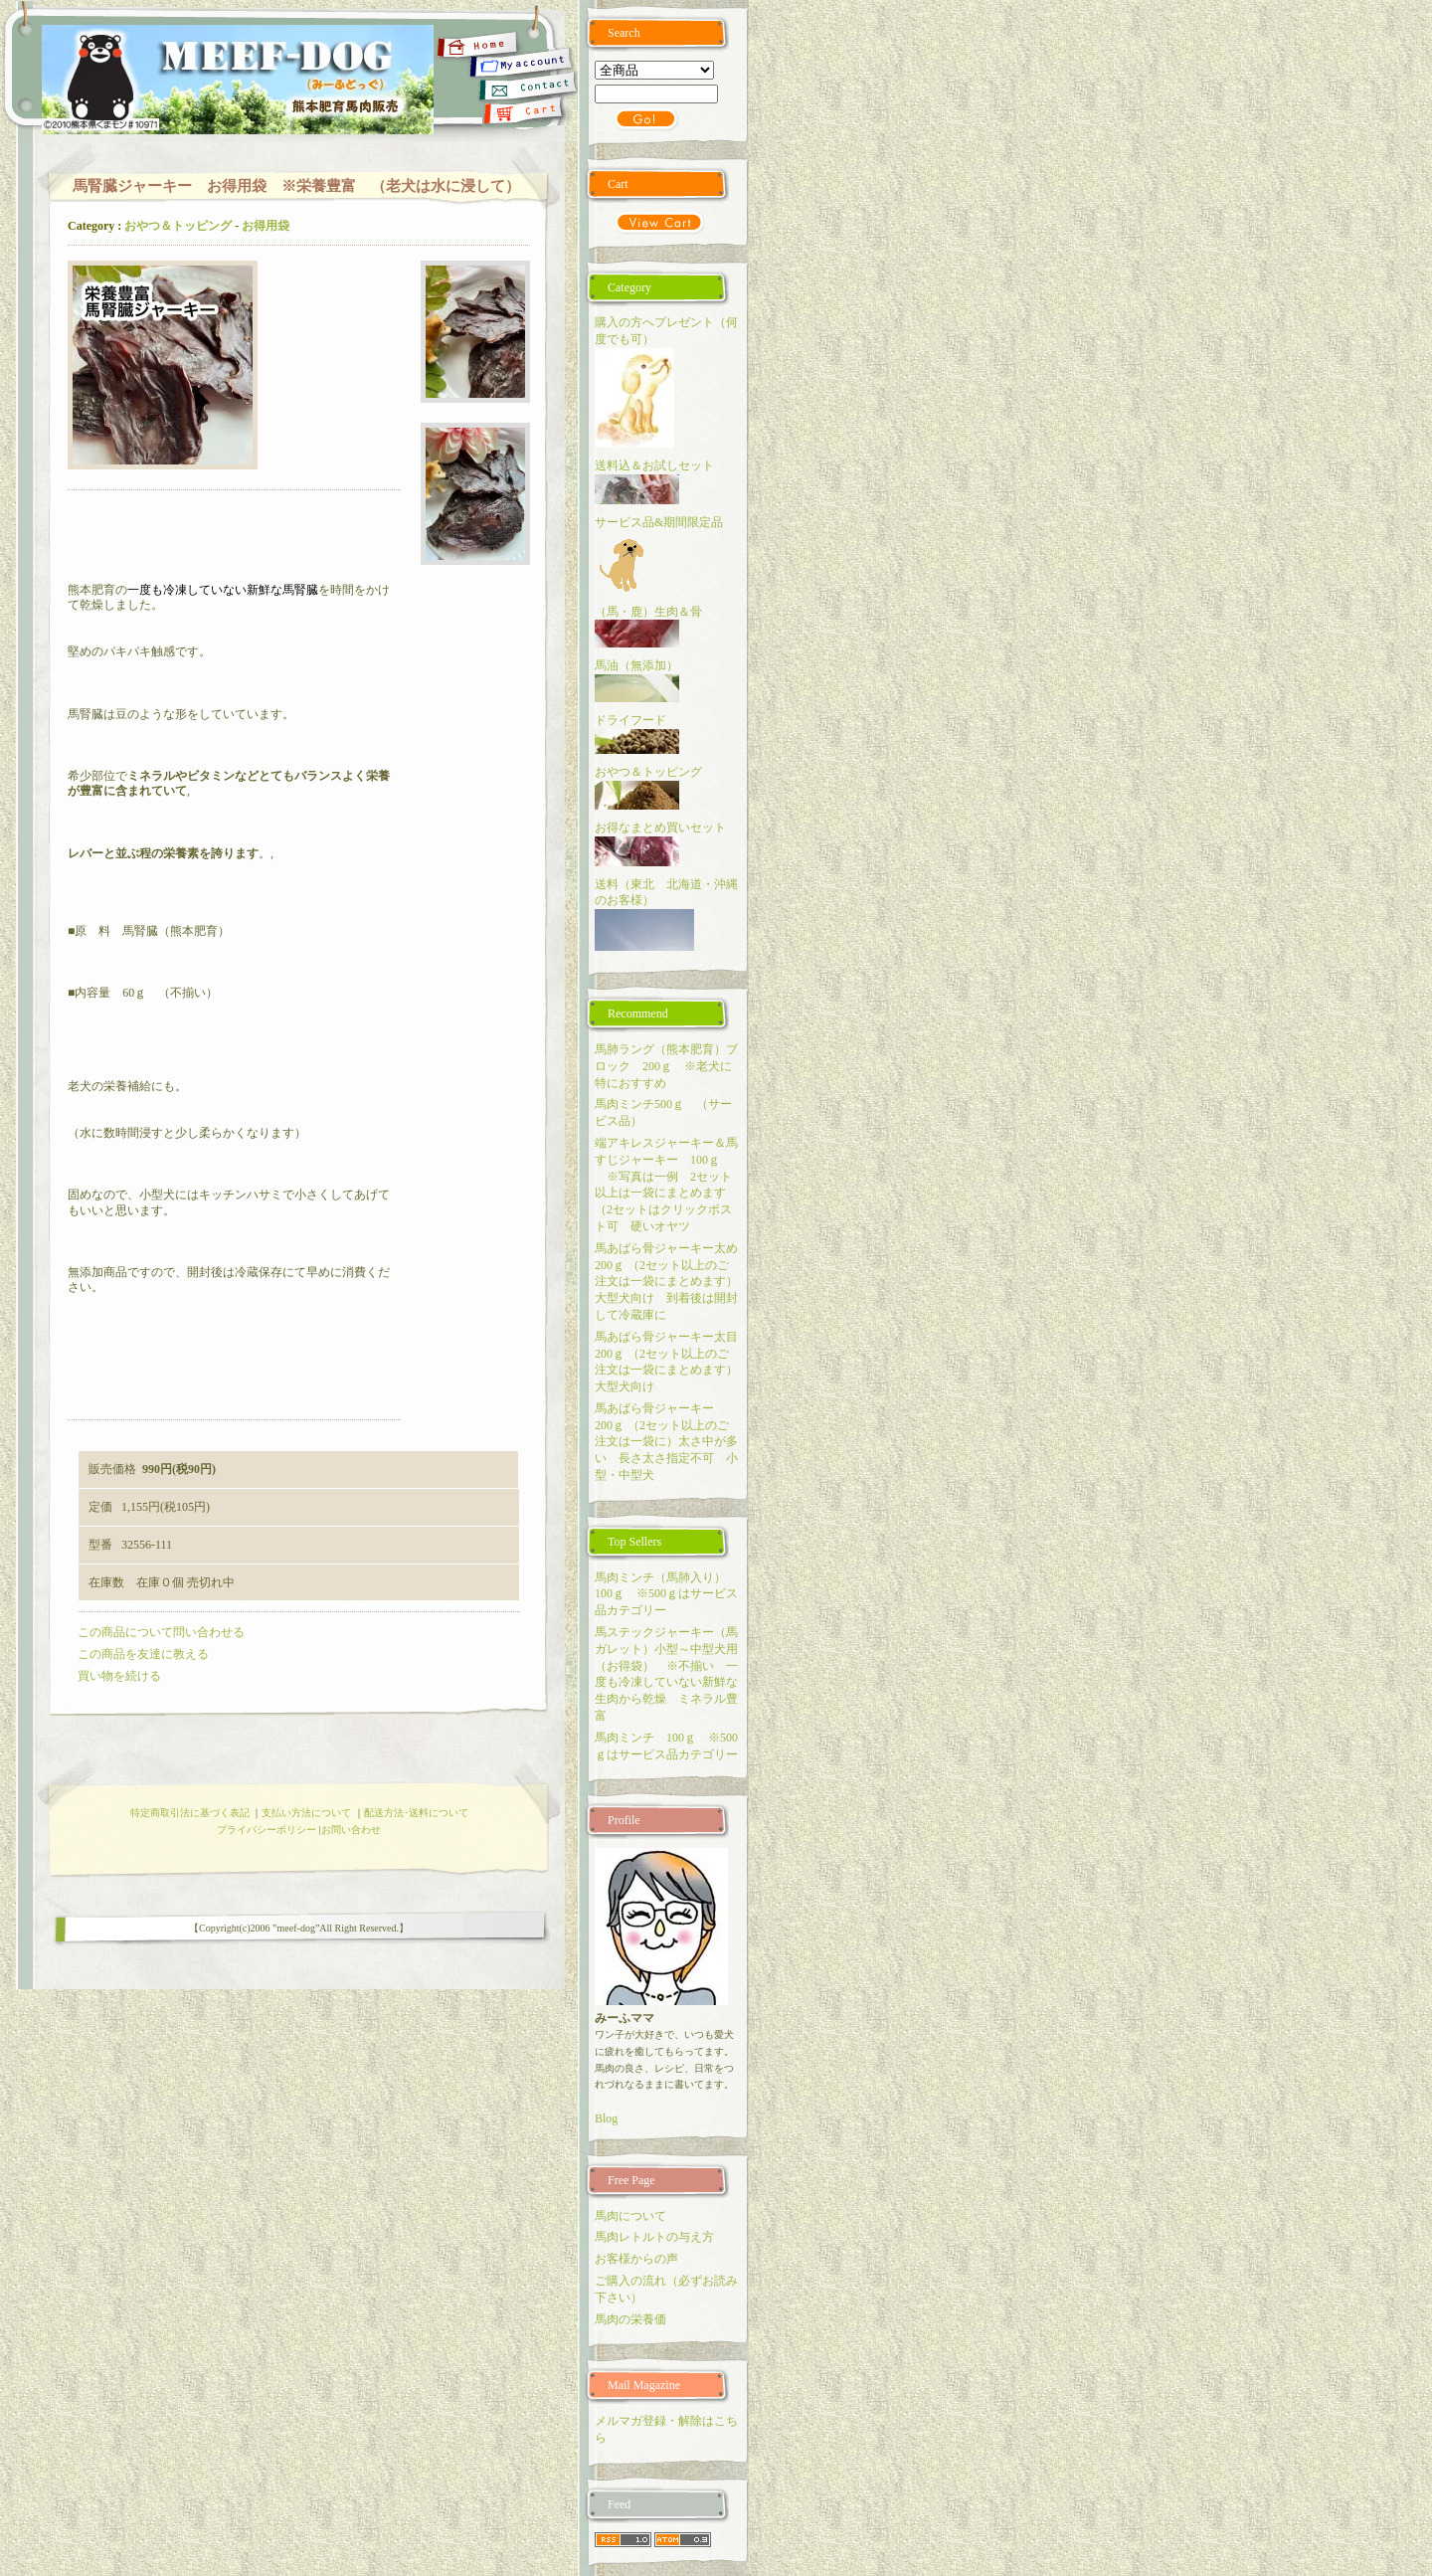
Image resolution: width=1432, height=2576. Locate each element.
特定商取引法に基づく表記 (190, 1812)
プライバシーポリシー (266, 1829)
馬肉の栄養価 (630, 2319)
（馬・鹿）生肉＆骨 (648, 612)
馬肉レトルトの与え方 (654, 2237)
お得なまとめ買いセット (660, 827)
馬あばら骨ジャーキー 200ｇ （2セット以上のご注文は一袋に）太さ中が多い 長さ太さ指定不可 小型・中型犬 (666, 1441)
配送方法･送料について (416, 1812)
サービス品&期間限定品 (665, 522)
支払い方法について (306, 1812)
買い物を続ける (119, 1676)
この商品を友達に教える (143, 1654)
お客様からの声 (636, 2259)
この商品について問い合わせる (161, 1632)
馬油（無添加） (636, 665)
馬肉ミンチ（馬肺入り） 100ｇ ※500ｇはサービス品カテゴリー (666, 1594)
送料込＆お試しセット (654, 465)
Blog (606, 2118)
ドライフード (630, 720)
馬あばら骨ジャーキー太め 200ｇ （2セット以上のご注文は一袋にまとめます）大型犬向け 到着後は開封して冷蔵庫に (672, 1281)
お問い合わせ (351, 1829)
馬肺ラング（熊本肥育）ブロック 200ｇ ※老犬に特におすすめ (666, 1066)
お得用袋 (265, 226)
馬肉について (630, 2216)
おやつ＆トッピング (178, 226)
